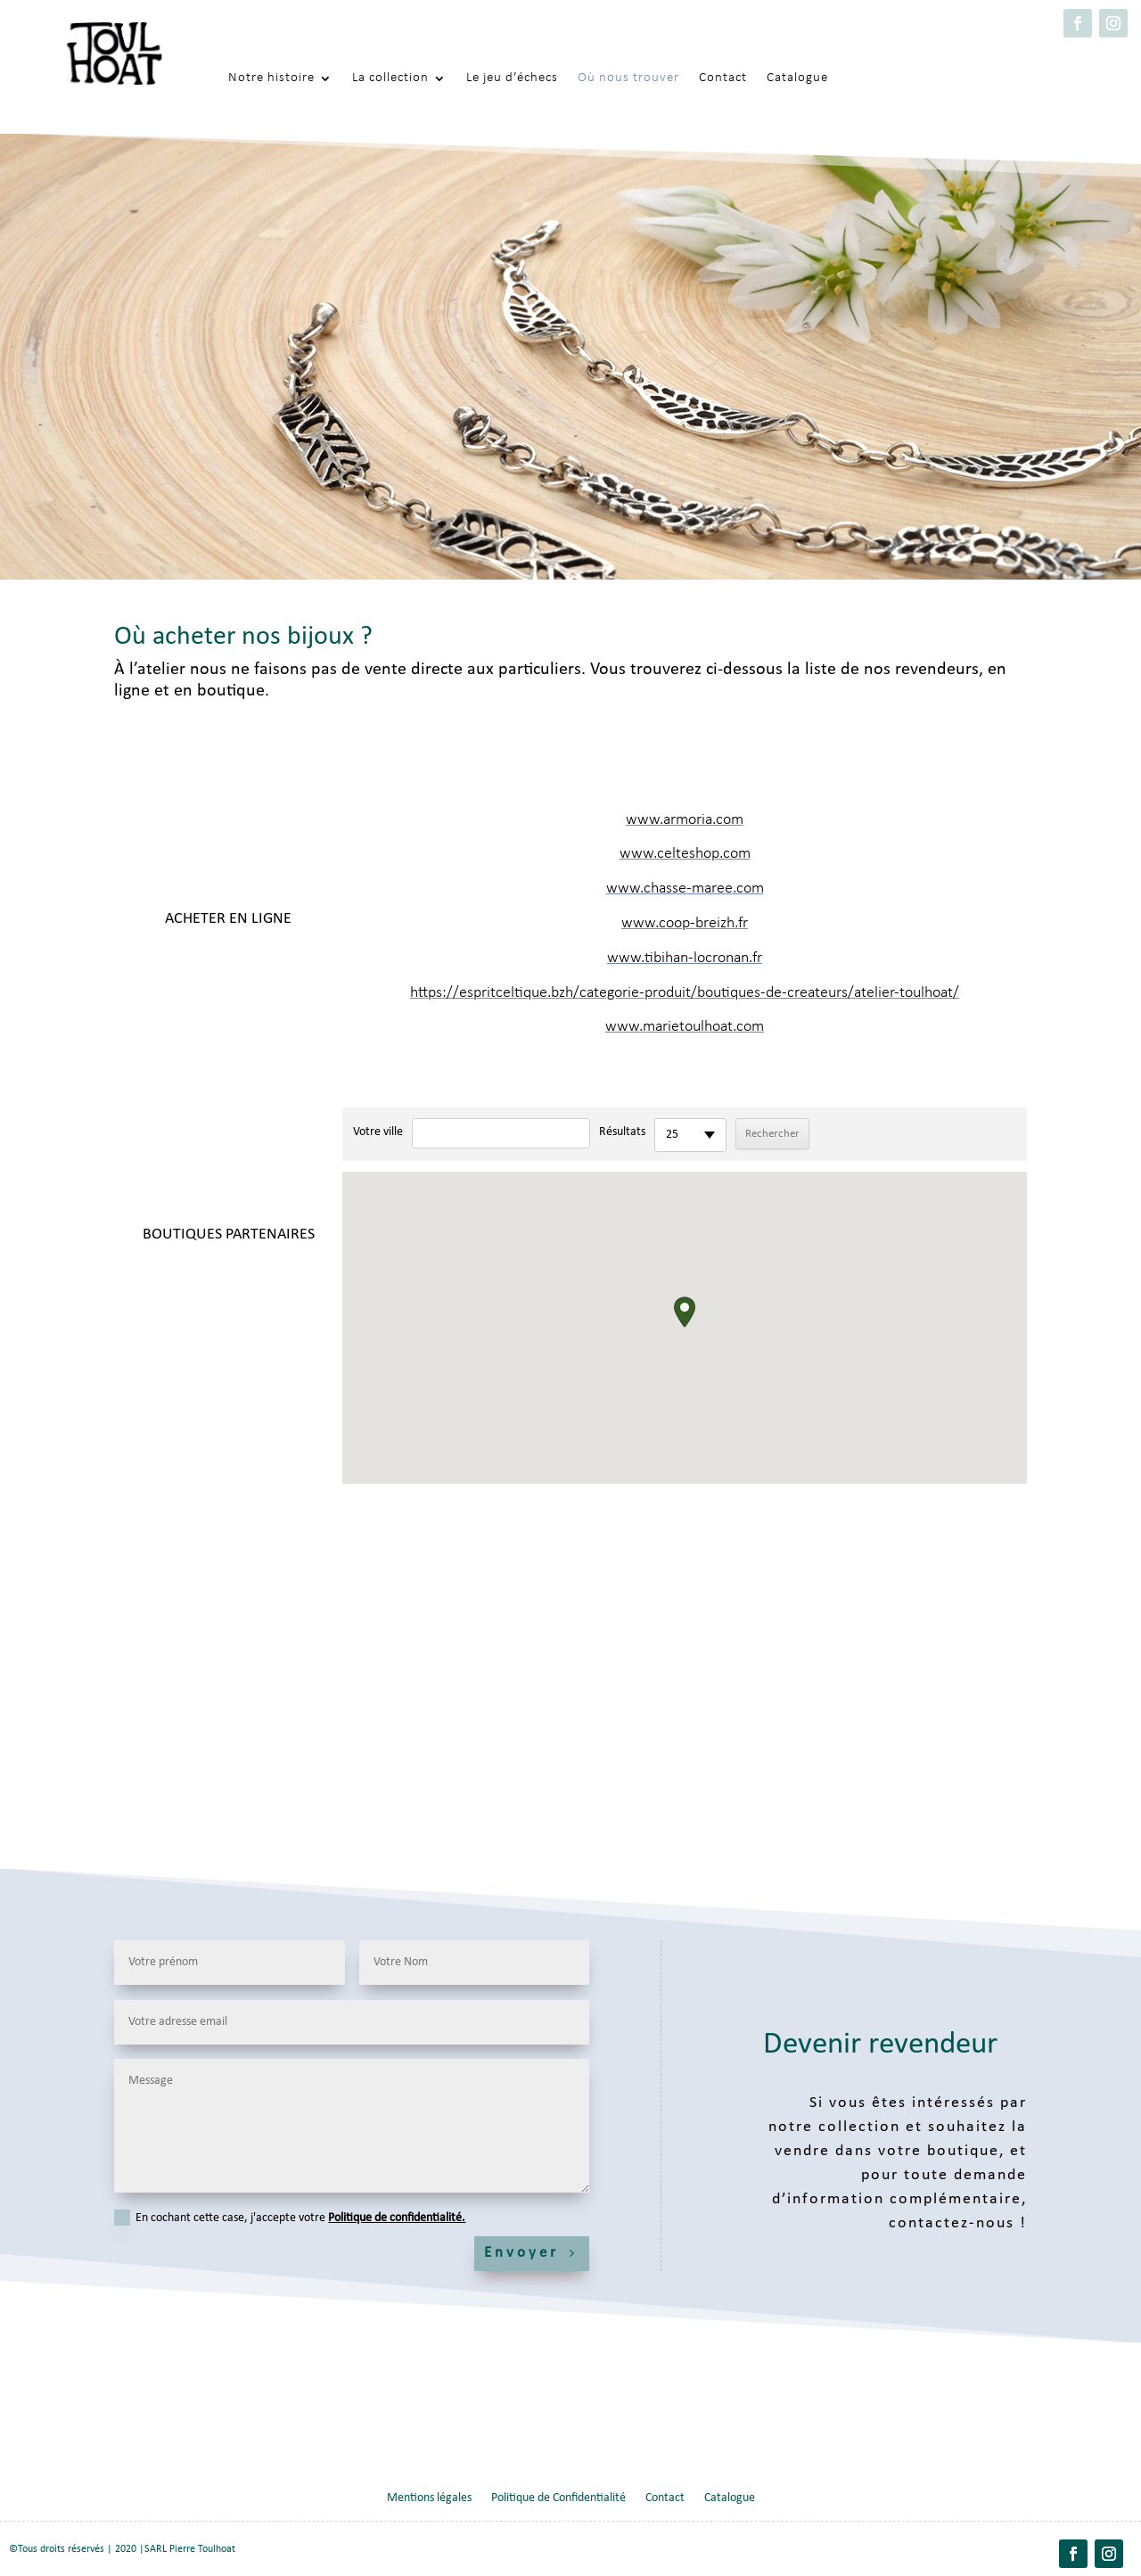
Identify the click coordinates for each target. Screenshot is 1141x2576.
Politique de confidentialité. (396, 2218)
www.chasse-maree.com (685, 888)
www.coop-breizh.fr (684, 923)
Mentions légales (429, 2498)
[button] (684, 1312)
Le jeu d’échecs (512, 78)
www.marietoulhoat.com (684, 1026)
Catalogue (797, 78)
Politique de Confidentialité (558, 2498)
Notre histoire (271, 78)
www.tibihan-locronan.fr (684, 958)
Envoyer (521, 2252)
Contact (723, 78)
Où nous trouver (628, 78)
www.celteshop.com (685, 853)
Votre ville (378, 1132)
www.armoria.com (684, 819)
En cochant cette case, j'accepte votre (289, 2218)
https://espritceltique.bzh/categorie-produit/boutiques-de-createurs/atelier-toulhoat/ (684, 992)
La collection (390, 78)
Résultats (622, 1132)
